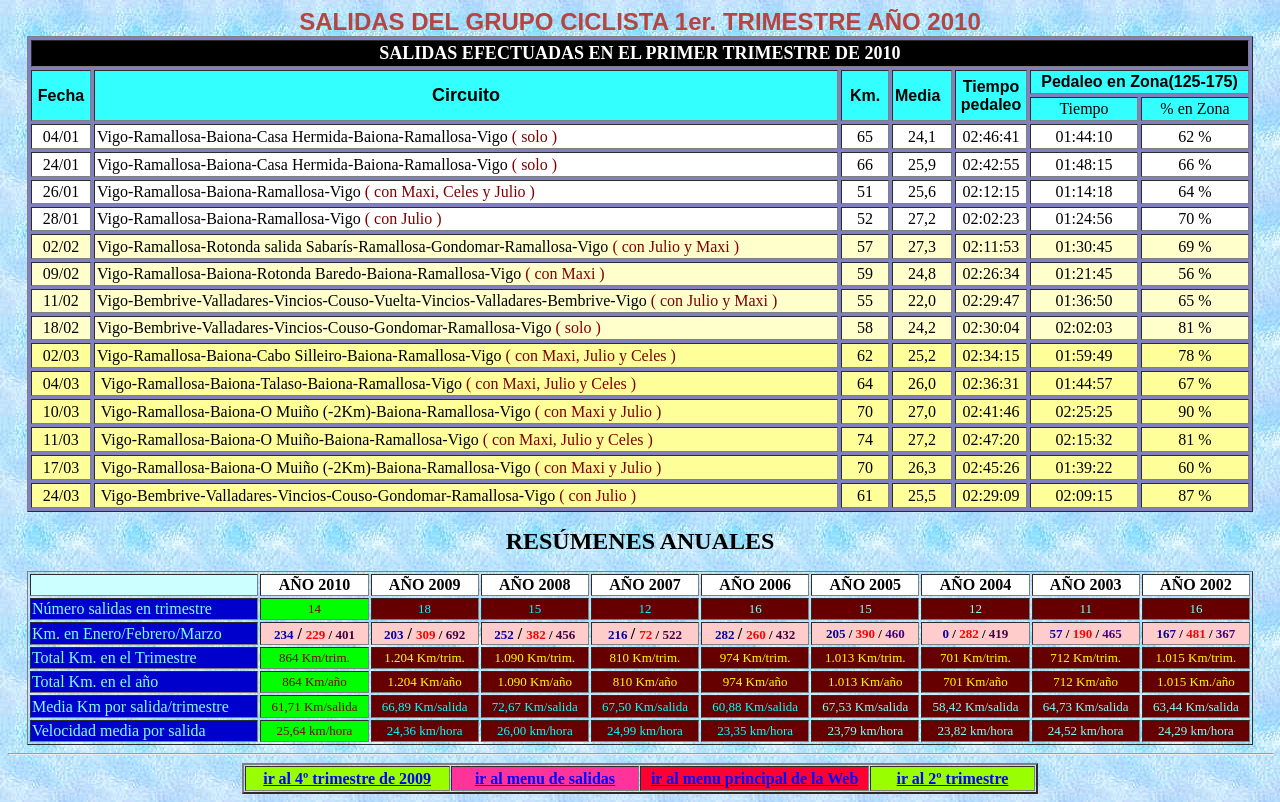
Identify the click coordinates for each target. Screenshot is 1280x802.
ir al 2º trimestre (953, 778)
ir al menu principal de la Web (754, 778)
